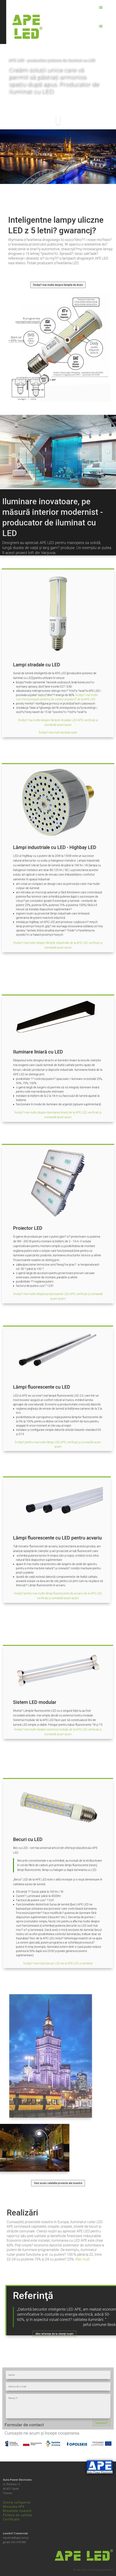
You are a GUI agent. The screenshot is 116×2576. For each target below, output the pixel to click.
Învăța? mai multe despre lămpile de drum (58, 284)
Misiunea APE (14, 2506)
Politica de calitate (18, 2515)
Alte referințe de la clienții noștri (54, 2333)
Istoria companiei (17, 2502)
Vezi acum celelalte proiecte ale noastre (58, 2183)
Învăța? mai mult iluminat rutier (58, 732)
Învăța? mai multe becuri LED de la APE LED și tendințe (58, 1963)
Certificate (11, 2519)
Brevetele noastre (17, 2511)
